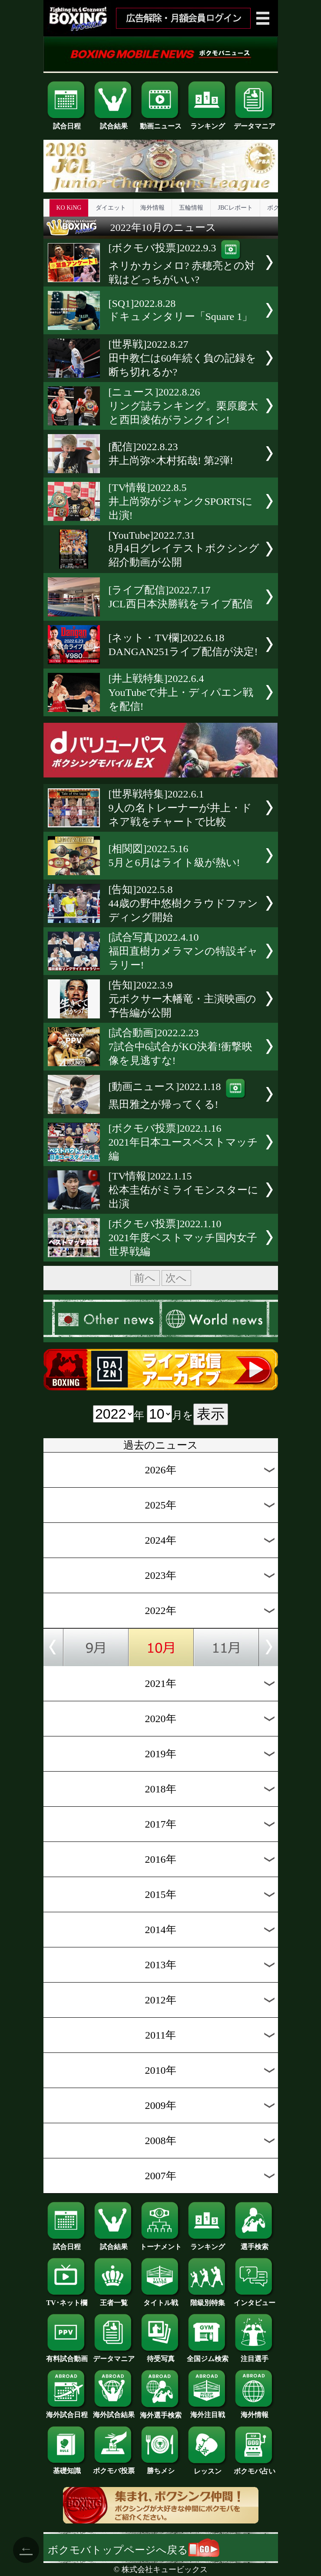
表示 (211, 1414)
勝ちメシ (160, 2467)
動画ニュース (160, 123)
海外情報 (152, 207)
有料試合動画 (67, 2355)
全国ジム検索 (207, 2355)
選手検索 (254, 2243)
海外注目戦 (207, 2411)
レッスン (207, 2468)
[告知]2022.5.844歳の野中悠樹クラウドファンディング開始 (183, 903)
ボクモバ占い (254, 2468)
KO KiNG (69, 207)
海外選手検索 (160, 2412)
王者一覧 (114, 2299)
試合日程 (67, 123)
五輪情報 (191, 207)
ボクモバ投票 (114, 2467)
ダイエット (111, 207)
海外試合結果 (114, 2411)
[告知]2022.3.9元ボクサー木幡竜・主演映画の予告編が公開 (182, 998)
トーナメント (160, 2243)
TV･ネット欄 (67, 2299)
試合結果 (114, 123)
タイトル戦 (160, 2299)
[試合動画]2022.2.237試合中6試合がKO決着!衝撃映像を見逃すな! (181, 1046)
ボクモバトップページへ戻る (133, 2550)
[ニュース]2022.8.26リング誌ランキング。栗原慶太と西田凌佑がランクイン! (183, 405)
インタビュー (254, 2299)
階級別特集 (207, 2299)
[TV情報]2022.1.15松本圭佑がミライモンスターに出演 (183, 1189)
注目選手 (254, 2355)
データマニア (254, 123)
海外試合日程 (67, 2411)
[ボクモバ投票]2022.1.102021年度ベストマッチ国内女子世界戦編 (183, 1237)
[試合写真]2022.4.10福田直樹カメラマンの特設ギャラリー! (183, 951)
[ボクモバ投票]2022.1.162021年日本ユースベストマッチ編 (183, 1142)
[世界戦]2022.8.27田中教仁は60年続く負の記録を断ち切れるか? (182, 358)
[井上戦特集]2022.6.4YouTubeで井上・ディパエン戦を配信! (181, 692)
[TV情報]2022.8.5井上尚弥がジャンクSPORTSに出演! (181, 501)
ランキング (207, 123)
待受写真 (160, 2355)
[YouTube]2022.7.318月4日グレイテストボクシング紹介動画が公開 (184, 549)
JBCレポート (235, 207)
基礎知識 (67, 2467)
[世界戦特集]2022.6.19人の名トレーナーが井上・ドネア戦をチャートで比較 (180, 807)
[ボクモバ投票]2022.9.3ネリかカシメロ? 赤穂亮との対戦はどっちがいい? (182, 263)
